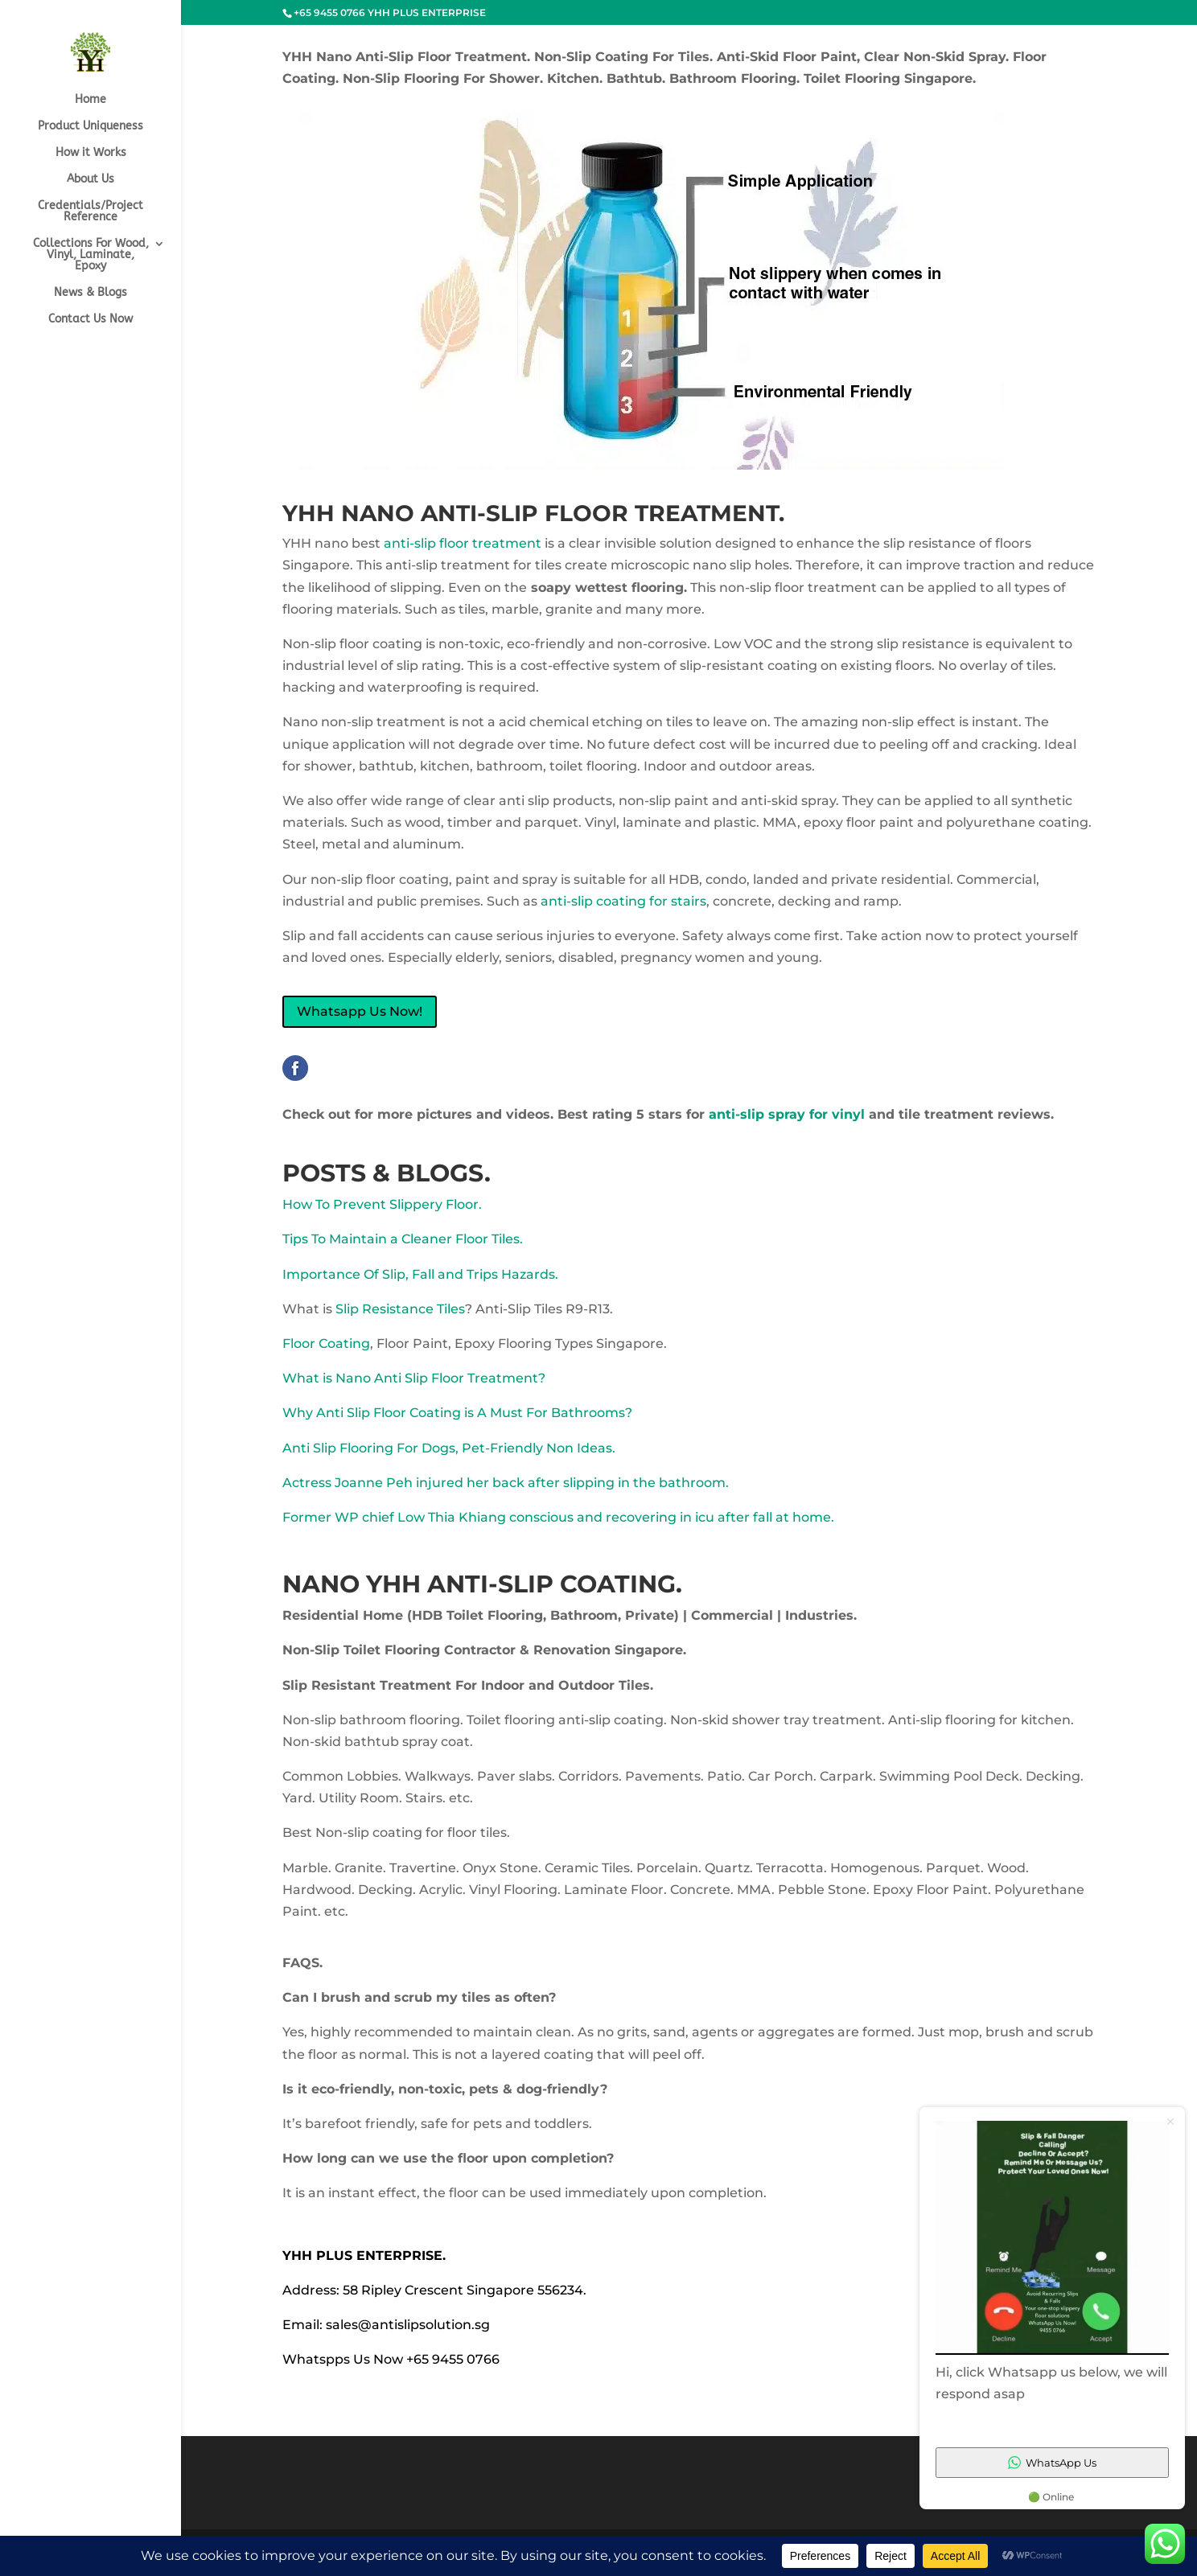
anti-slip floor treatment (462, 543)
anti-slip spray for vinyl (789, 1114)
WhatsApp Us (1052, 2462)
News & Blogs (90, 293)
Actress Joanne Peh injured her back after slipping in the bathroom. (505, 1482)
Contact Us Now (90, 320)
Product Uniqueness (90, 127)
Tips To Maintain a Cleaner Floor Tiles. (402, 1239)
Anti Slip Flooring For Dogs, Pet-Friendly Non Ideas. (448, 1448)
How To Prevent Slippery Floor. (382, 1204)
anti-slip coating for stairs (623, 901)
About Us (90, 180)
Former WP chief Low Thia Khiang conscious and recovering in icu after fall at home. (558, 1517)
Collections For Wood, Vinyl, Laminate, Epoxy (91, 255)
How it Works (91, 153)
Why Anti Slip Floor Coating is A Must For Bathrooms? (457, 1412)
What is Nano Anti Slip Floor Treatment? (413, 1378)
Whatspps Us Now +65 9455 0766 (391, 2359)
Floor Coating (326, 1343)
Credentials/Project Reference (90, 212)
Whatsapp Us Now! (359, 1011)
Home (90, 100)
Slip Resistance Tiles (400, 1309)
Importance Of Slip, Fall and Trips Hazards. (420, 1274)
